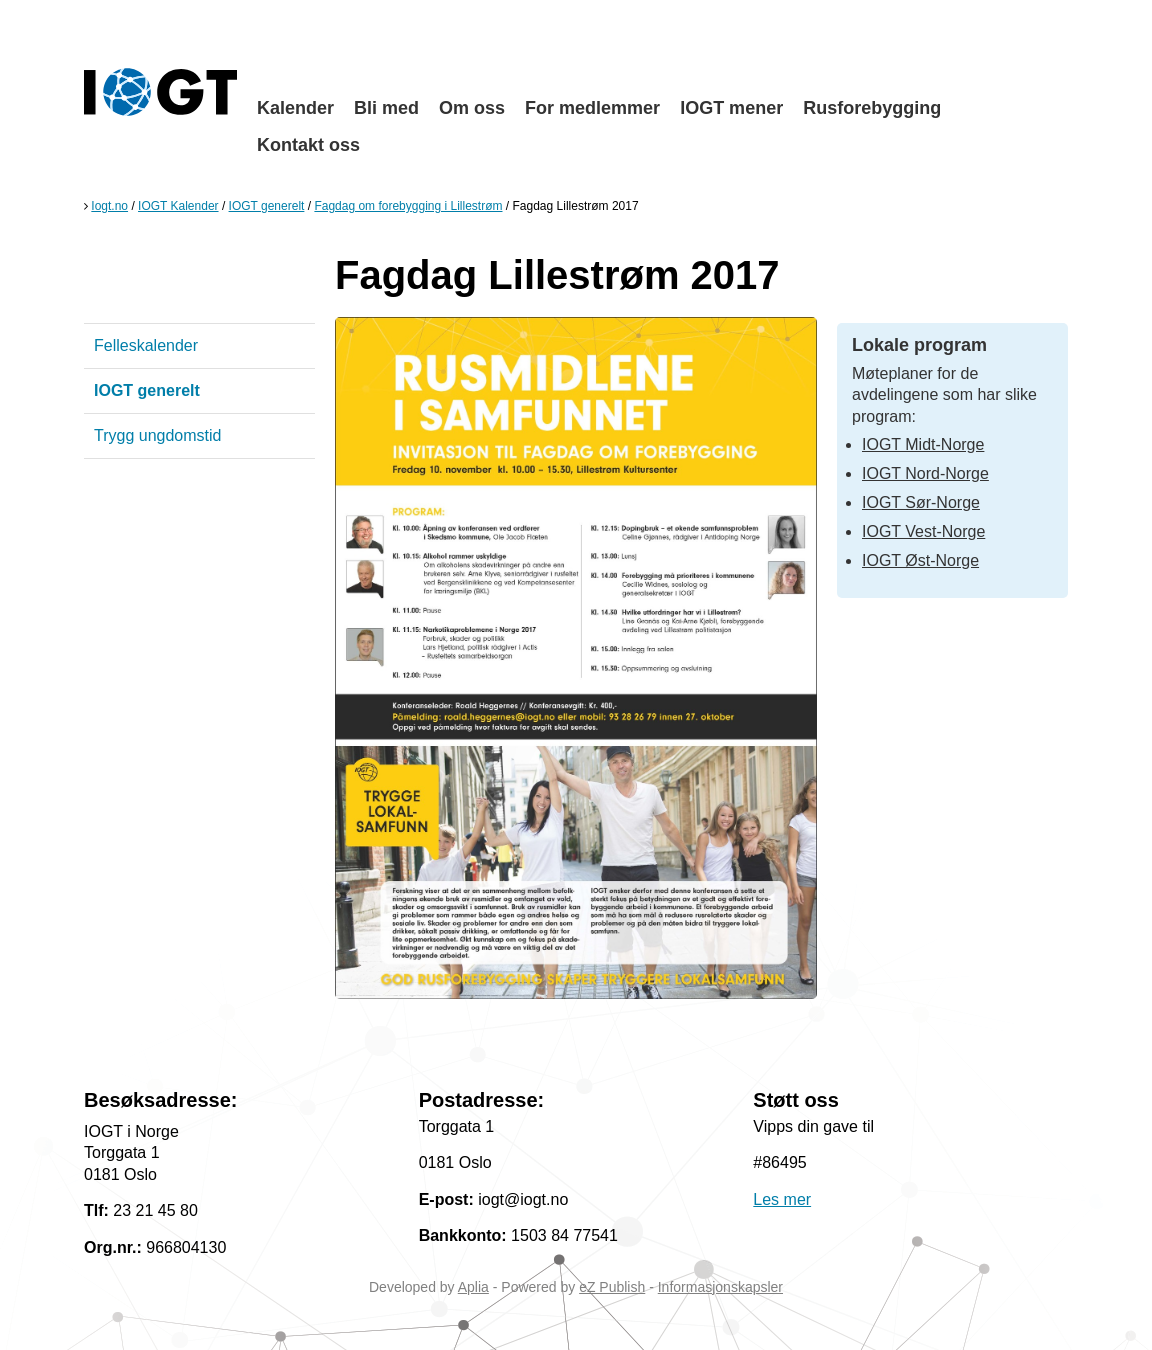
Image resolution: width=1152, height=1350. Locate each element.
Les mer (782, 1199)
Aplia (473, 1287)
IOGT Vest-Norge (923, 531)
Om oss (472, 108)
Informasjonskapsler (720, 1287)
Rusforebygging (872, 108)
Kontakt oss (308, 145)
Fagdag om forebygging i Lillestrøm (408, 206)
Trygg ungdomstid (157, 435)
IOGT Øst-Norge (920, 560)
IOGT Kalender (178, 206)
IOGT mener (731, 108)
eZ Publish (612, 1287)
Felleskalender (146, 345)
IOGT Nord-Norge (925, 473)
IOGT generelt (267, 206)
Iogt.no (109, 206)
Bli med (386, 108)
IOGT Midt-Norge (923, 444)
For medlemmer (592, 108)
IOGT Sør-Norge (921, 502)
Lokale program (919, 345)
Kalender (295, 108)
